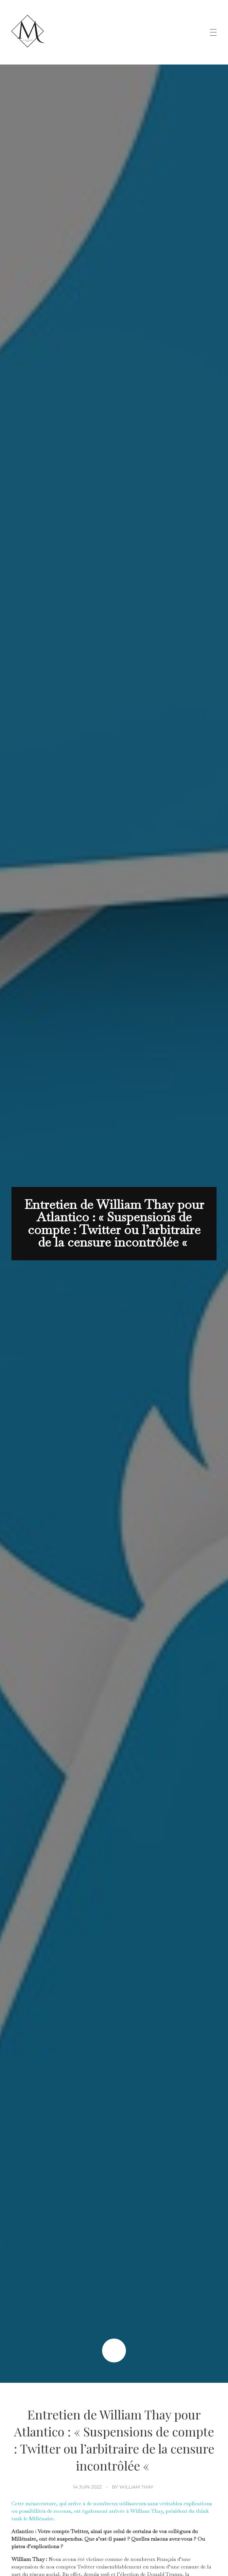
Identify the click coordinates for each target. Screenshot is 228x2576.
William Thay (136, 2487)
